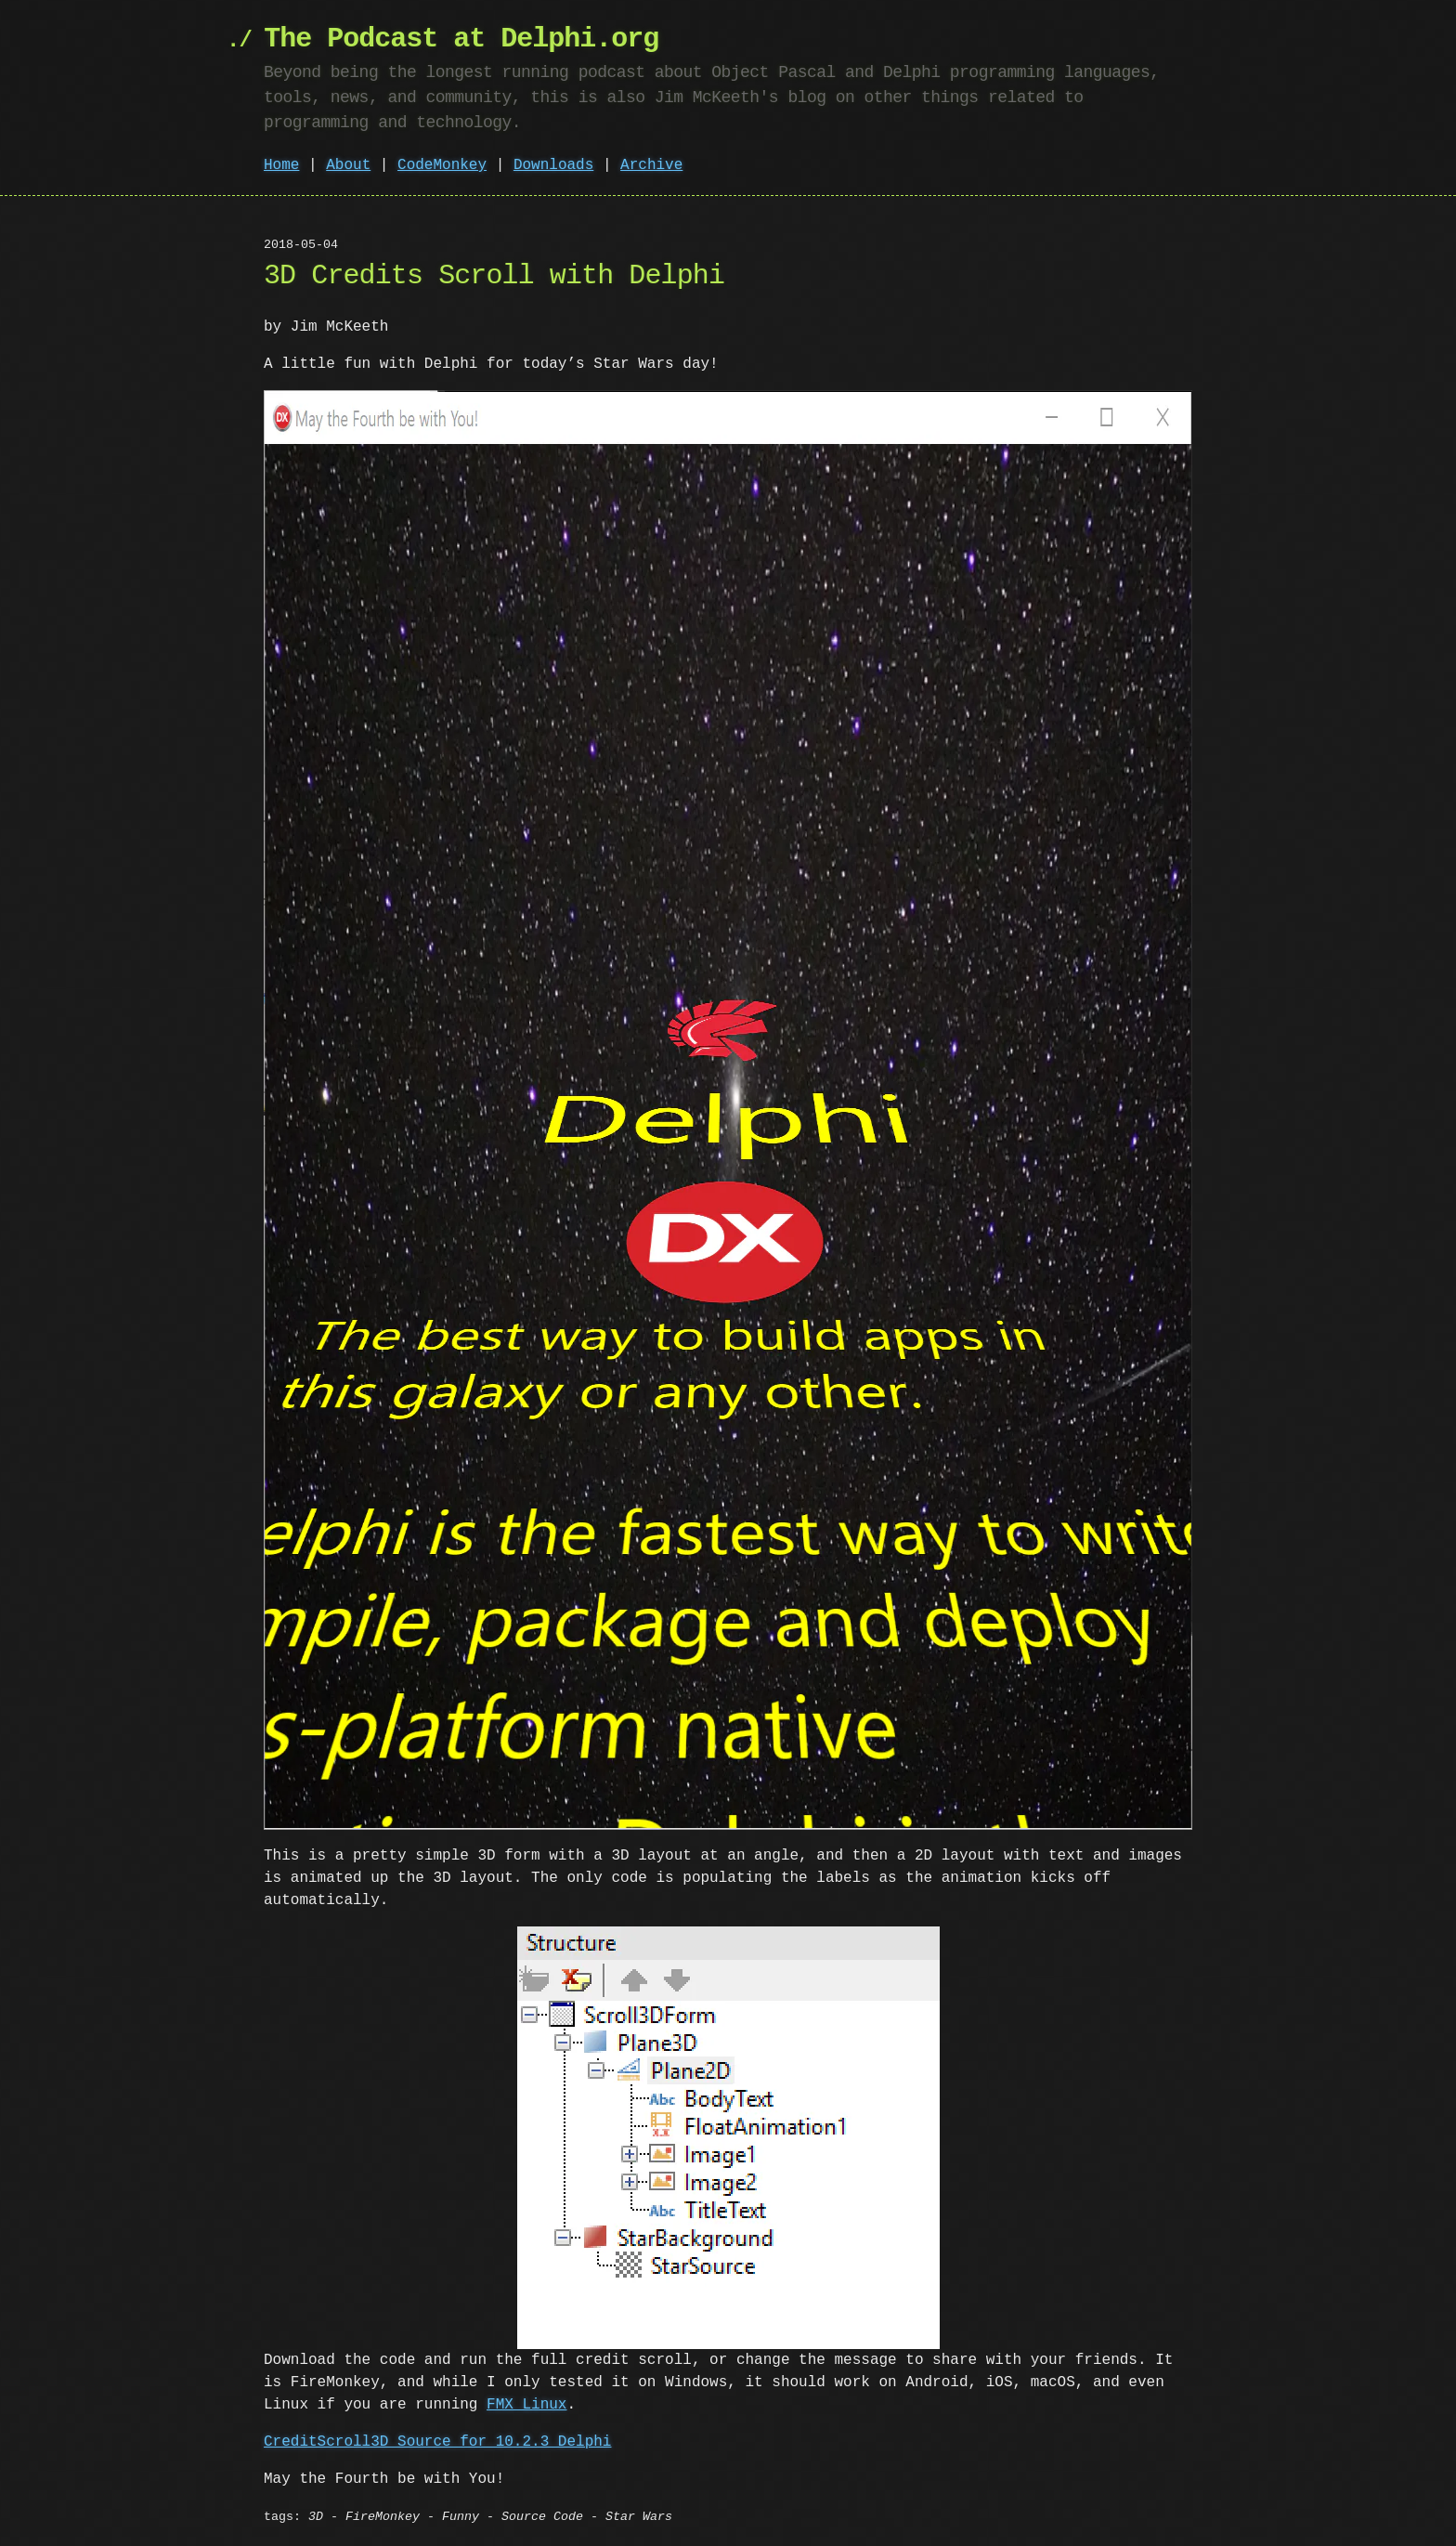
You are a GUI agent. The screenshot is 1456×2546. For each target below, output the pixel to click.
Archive (651, 165)
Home (281, 165)
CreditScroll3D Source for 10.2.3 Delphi (437, 2442)
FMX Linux (526, 2405)
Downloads (553, 165)
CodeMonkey (442, 165)
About (348, 165)
